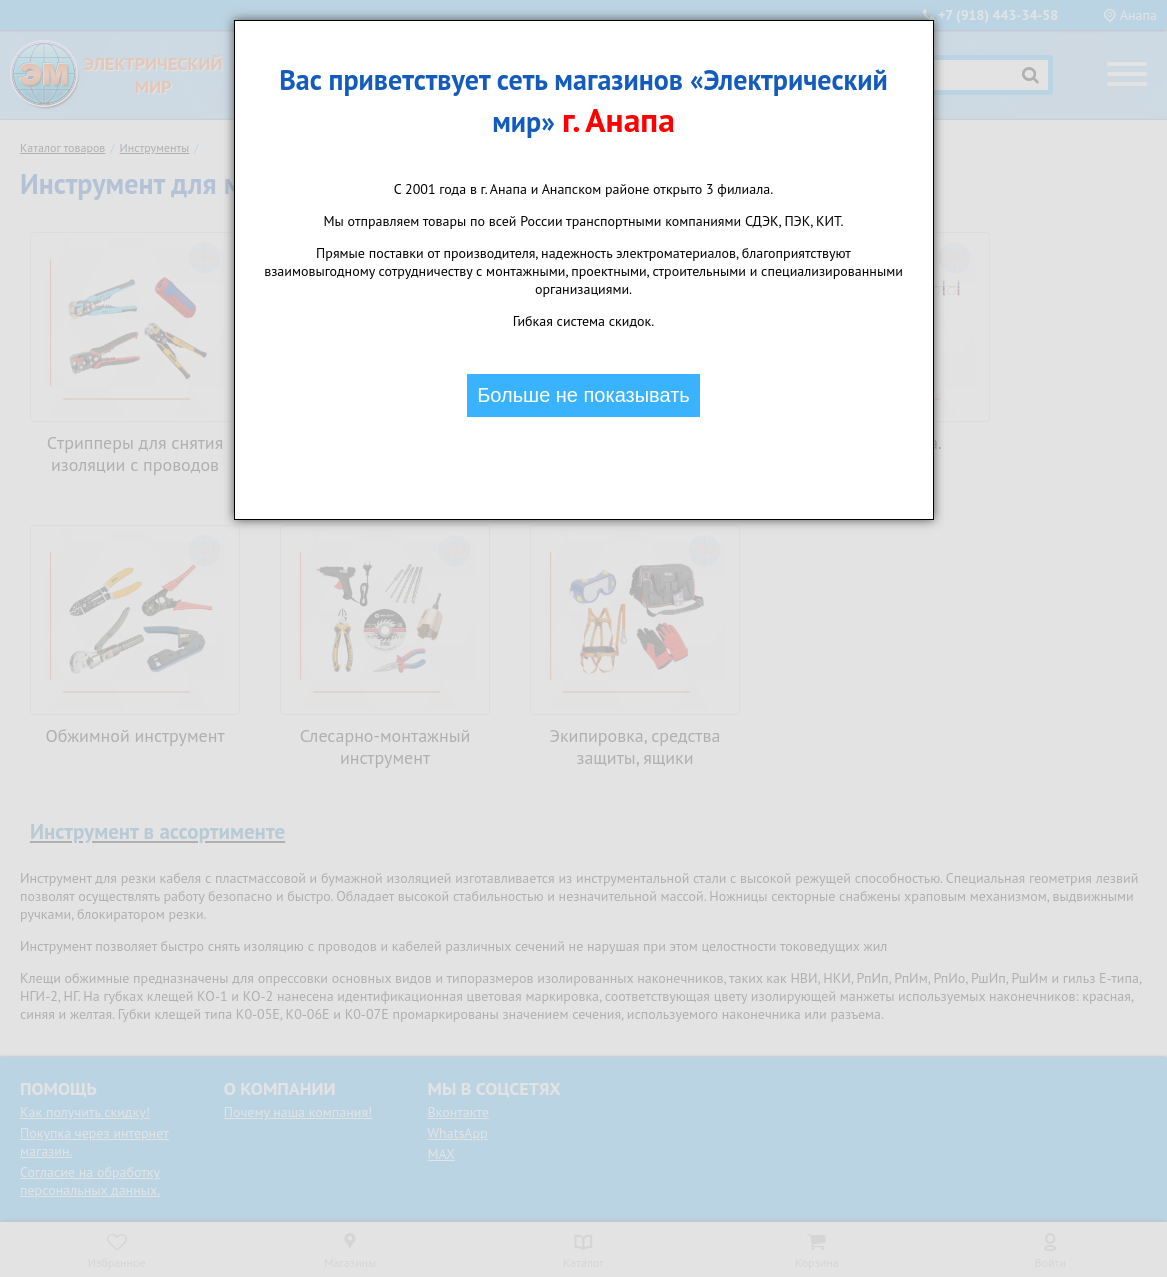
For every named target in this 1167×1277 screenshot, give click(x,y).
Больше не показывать (583, 395)
